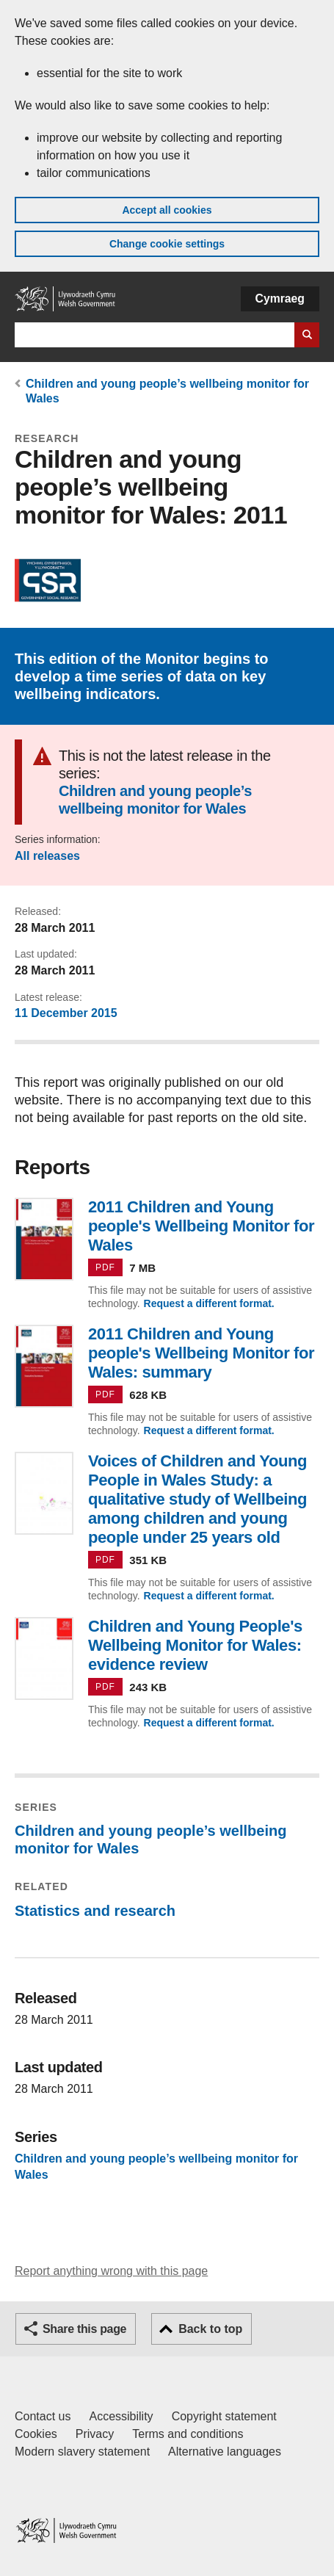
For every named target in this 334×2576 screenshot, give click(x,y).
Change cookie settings (167, 244)
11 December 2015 (66, 1013)
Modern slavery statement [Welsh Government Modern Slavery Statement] (82, 2451)
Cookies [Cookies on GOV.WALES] (36, 2434)
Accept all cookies (166, 210)
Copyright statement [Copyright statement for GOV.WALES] (224, 2416)
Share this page (84, 2329)
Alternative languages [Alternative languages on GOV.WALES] (224, 2451)
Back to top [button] (210, 2329)
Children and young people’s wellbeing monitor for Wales (155, 800)
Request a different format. (209, 1303)
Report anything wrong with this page (111, 2271)
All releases (47, 856)
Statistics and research (95, 1911)
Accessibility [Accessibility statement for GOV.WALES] (121, 2416)
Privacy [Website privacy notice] (95, 2434)
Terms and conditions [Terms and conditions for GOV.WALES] (187, 2434)
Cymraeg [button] (280, 298)
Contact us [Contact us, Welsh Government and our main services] (42, 2416)
